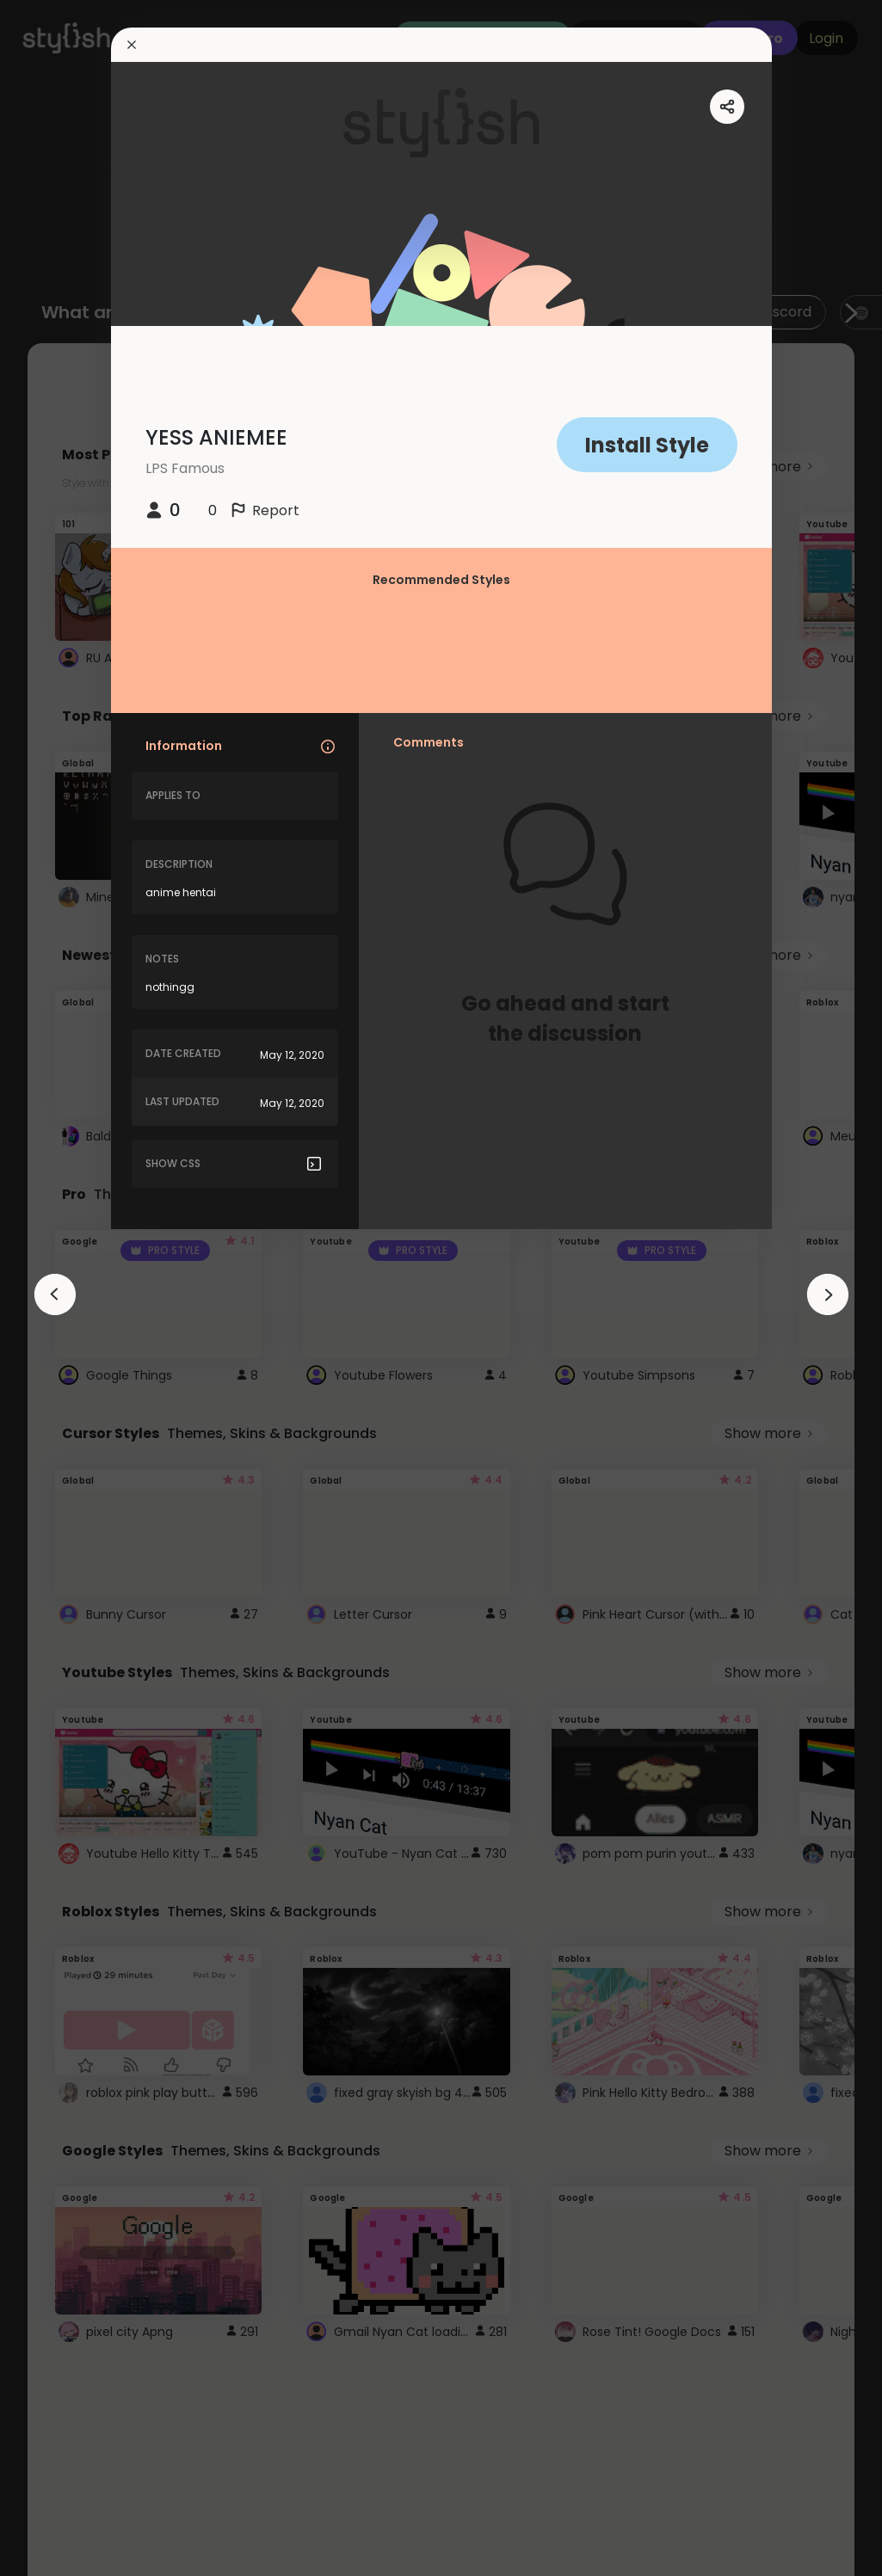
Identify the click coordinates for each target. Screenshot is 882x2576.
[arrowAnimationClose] (55, 1294)
